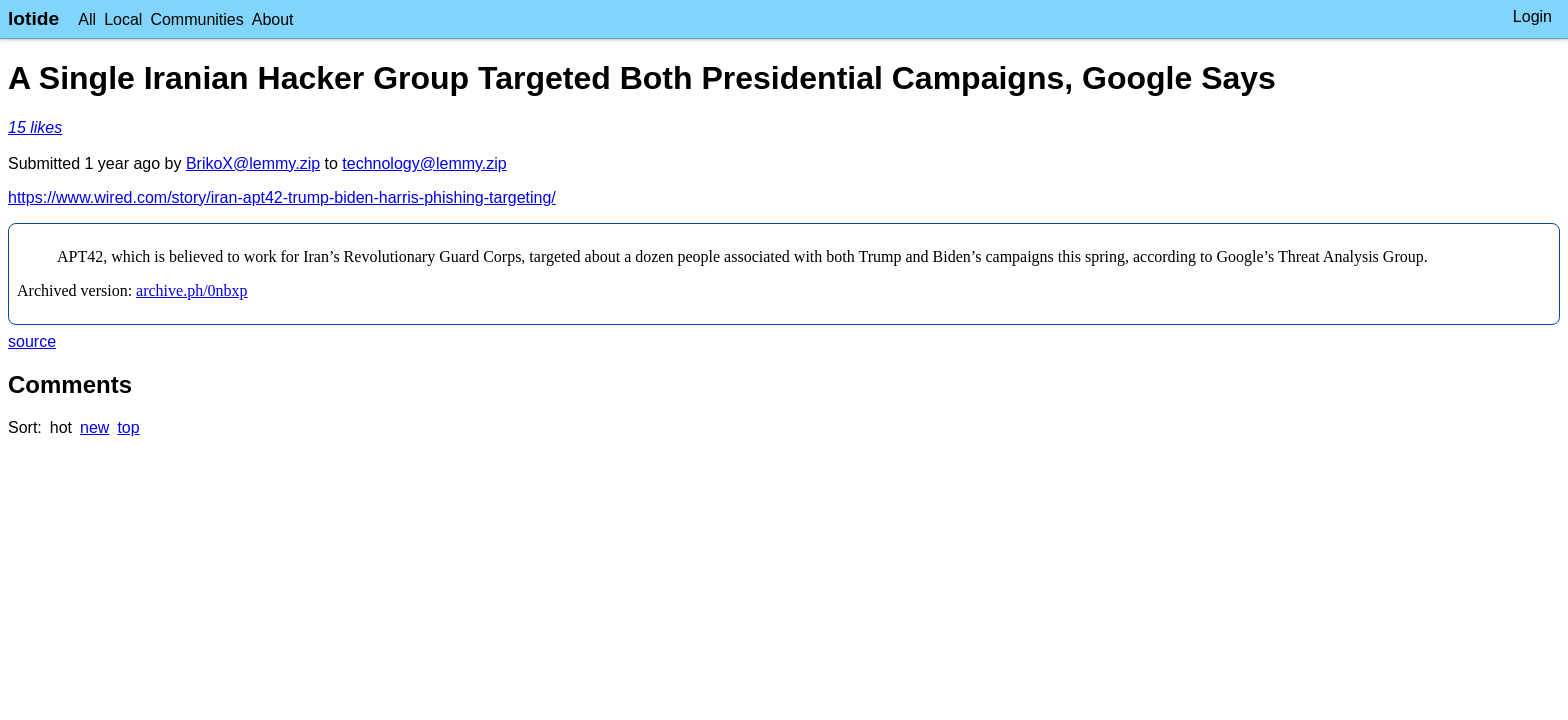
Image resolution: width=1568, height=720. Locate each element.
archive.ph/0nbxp (192, 290)
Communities (196, 19)
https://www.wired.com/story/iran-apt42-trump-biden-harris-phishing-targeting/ (282, 197)
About (273, 19)
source (32, 341)
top (128, 427)
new (94, 427)
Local (123, 19)
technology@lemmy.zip (424, 163)
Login (1532, 16)
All (87, 19)
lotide (33, 18)
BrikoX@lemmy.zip (253, 163)
